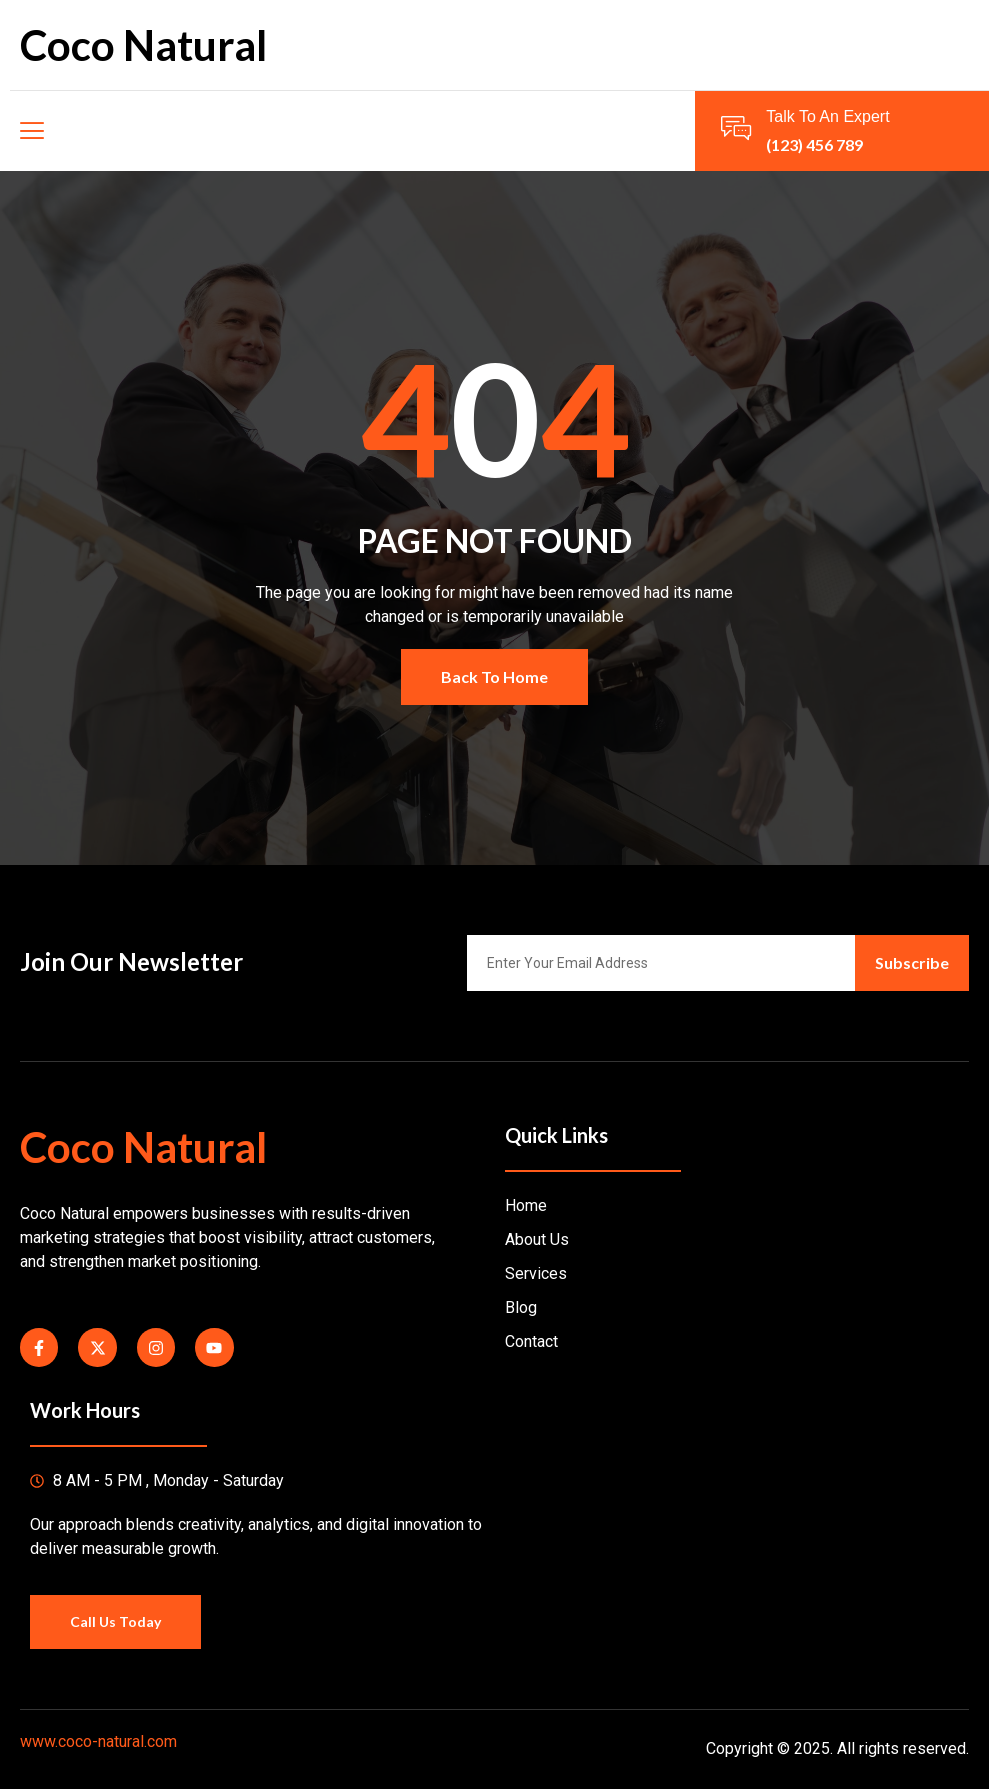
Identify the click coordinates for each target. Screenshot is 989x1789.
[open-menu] (31, 131)
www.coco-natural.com (98, 1741)
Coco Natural (143, 45)
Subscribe (912, 962)
